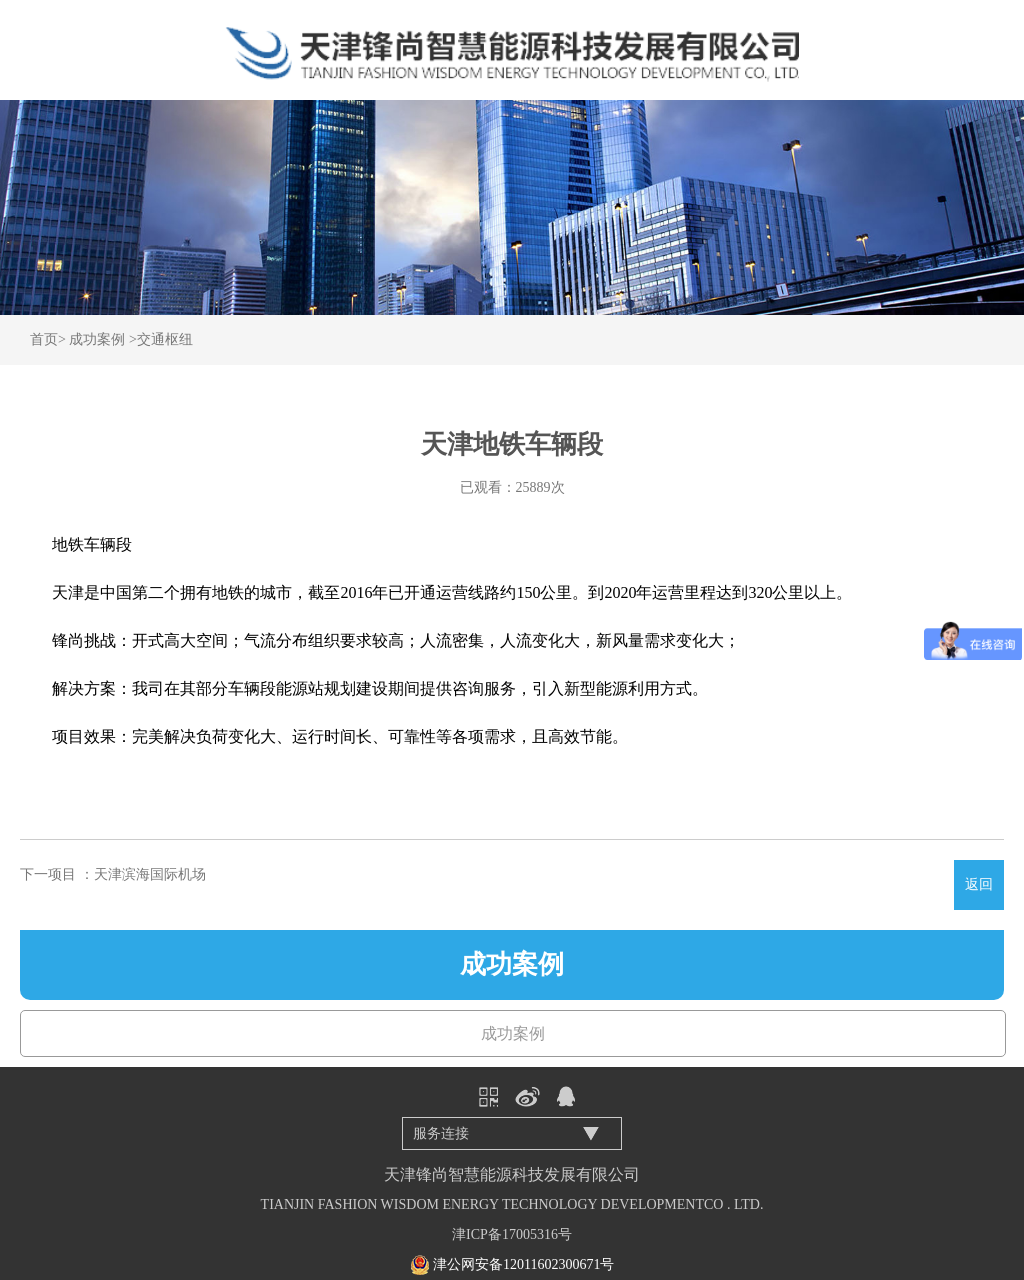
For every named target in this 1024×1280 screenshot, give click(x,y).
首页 (44, 339)
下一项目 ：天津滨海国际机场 (113, 874)
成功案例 (97, 339)
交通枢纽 (165, 339)
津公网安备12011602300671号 (523, 1264)
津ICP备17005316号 (512, 1234)
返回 (979, 884)
